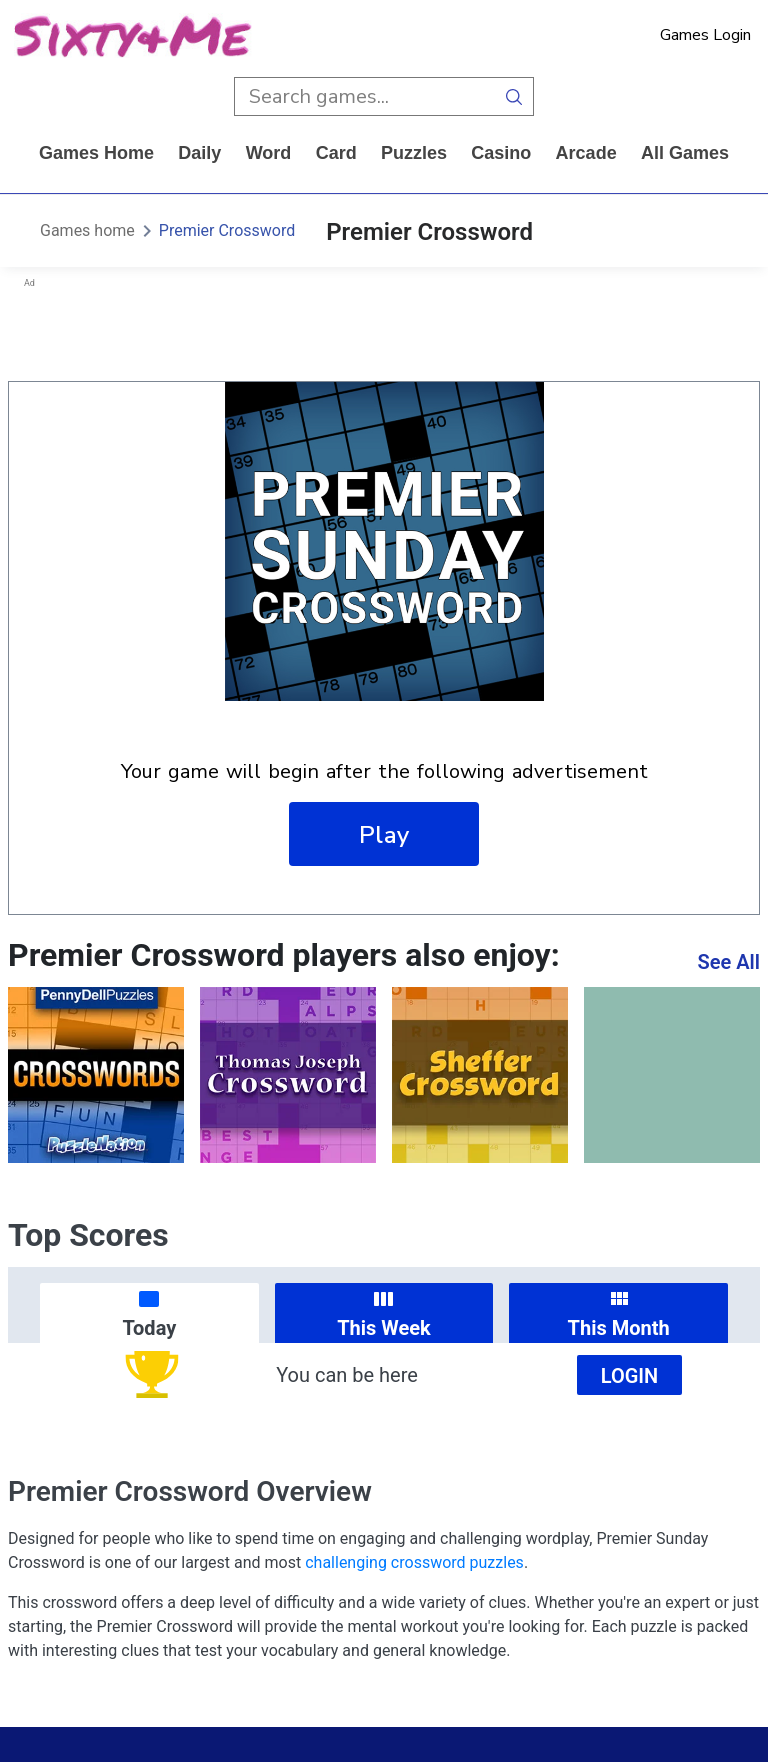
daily (199, 153)
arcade (586, 153)
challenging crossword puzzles (414, 1562)
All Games (685, 153)
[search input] (364, 96)
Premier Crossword (227, 230)
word (269, 153)
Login (630, 1376)
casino (501, 153)
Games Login (705, 35)
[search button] (514, 96)
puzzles (414, 153)
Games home (96, 153)
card (336, 153)
